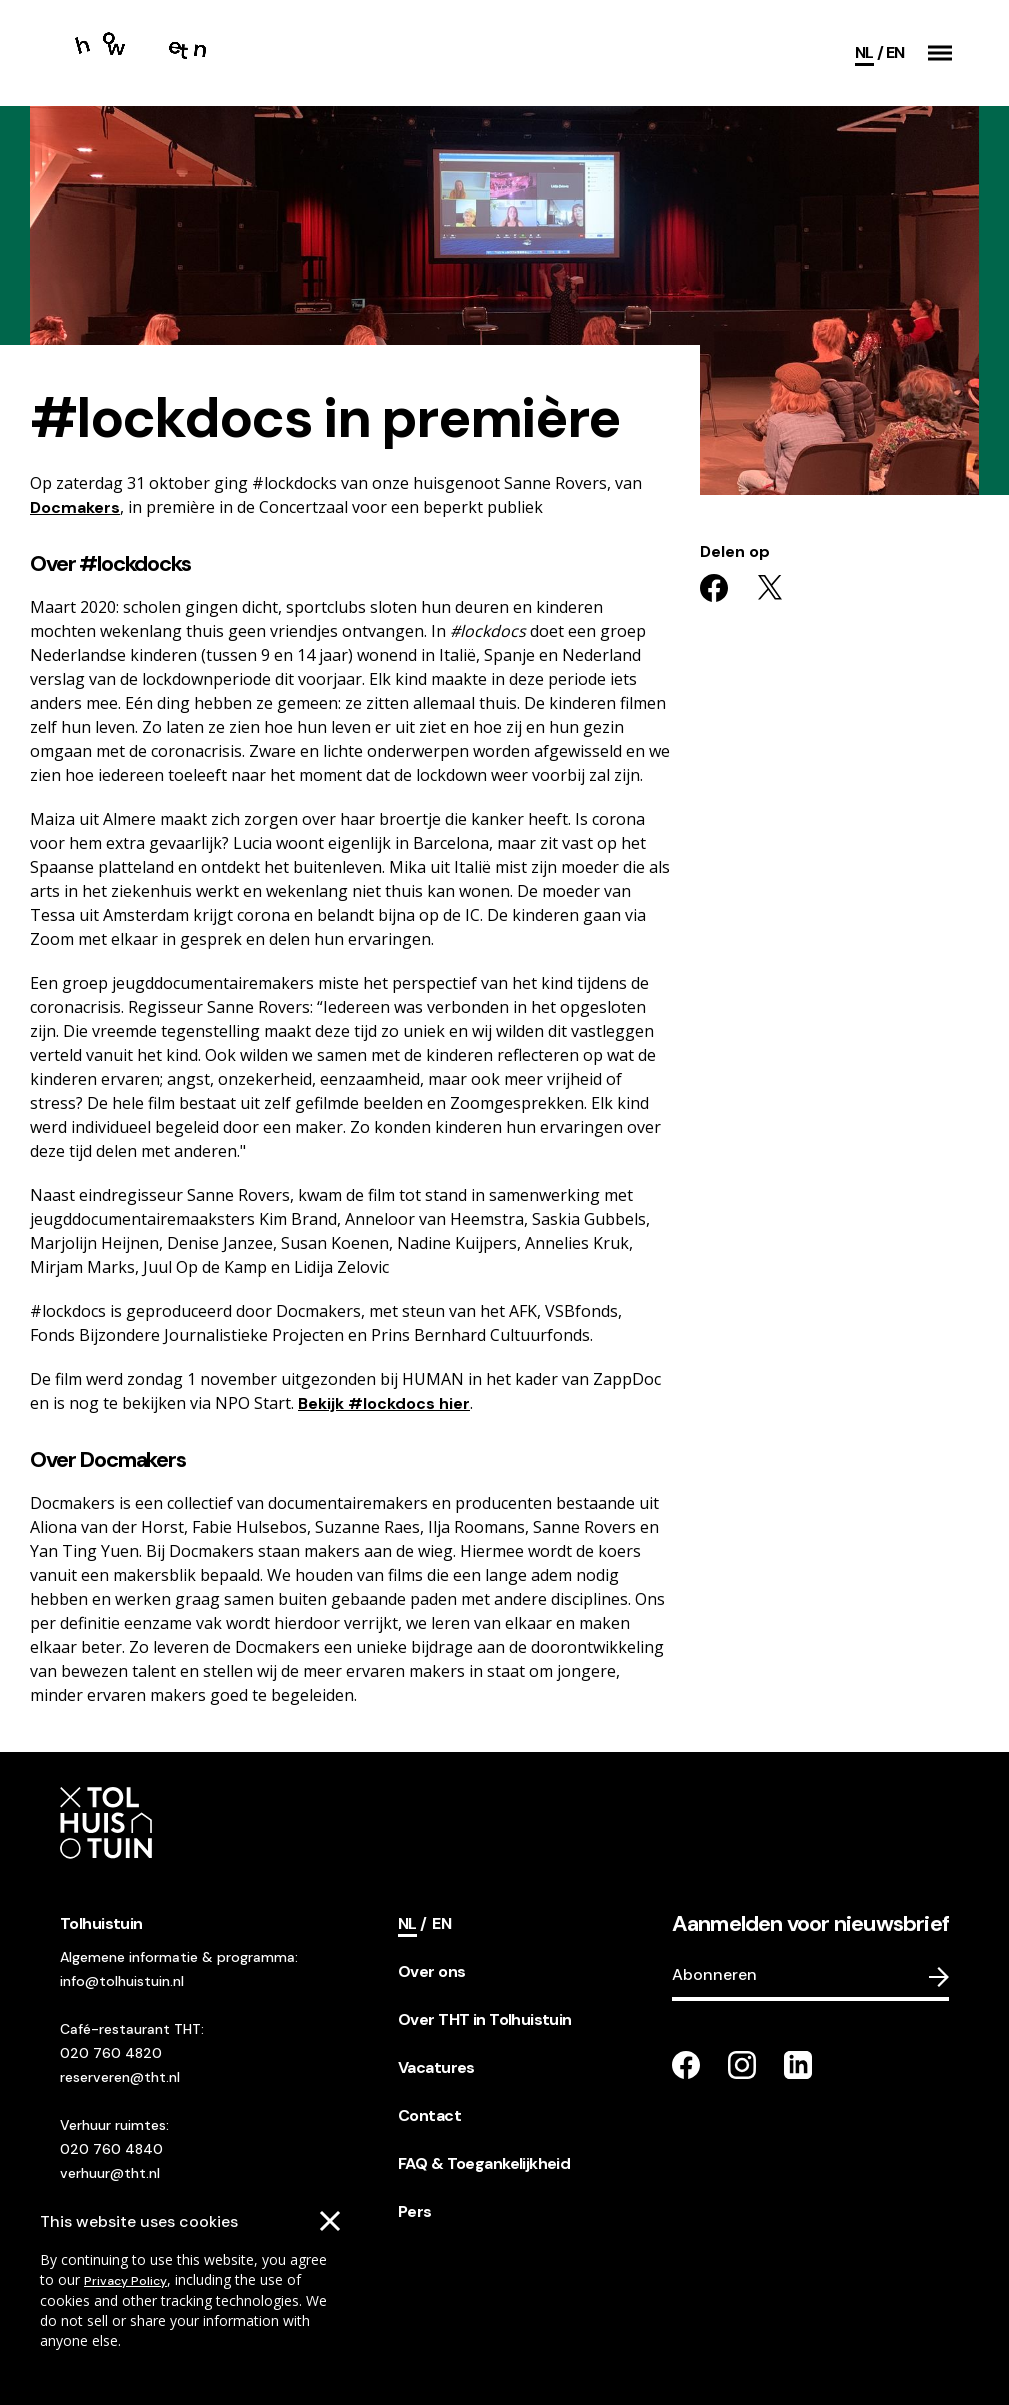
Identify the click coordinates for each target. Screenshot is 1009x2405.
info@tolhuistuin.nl (122, 1981)
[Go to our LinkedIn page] (798, 2065)
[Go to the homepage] (143, 53)
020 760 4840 (111, 2149)
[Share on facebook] (714, 588)
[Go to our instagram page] (742, 2065)
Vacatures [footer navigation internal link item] (436, 2067)
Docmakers (75, 507)
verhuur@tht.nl (110, 2173)
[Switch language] (895, 53)
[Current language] (869, 53)
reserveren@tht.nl (120, 2077)
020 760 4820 (111, 2053)
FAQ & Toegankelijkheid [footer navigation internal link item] (484, 2163)
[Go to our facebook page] (686, 2065)
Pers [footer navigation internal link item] (415, 2211)
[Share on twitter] (770, 588)
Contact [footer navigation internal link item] (429, 2115)
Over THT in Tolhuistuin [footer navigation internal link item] (485, 2019)
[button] (940, 53)
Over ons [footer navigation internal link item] (431, 1971)
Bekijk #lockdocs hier (384, 1403)
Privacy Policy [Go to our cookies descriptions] (125, 2281)
